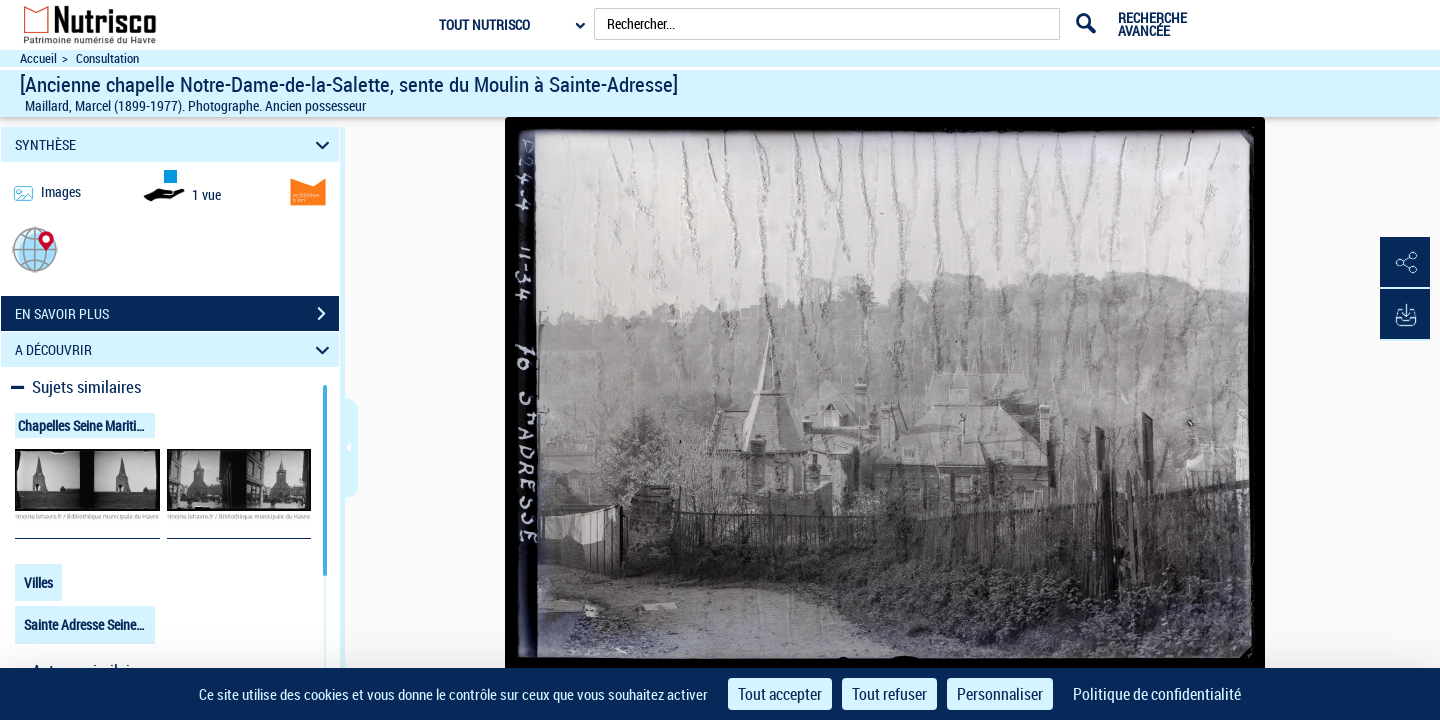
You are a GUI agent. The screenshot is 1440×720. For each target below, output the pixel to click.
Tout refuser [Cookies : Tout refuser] (889, 694)
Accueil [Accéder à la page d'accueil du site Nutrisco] (38, 58)
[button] (35, 248)
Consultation (107, 58)
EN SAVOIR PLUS (177, 314)
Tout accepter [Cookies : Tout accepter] (780, 694)
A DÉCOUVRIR (175, 349)
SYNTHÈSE (175, 144)
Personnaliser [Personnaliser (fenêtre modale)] (1000, 694)
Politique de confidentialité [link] (1157, 694)
